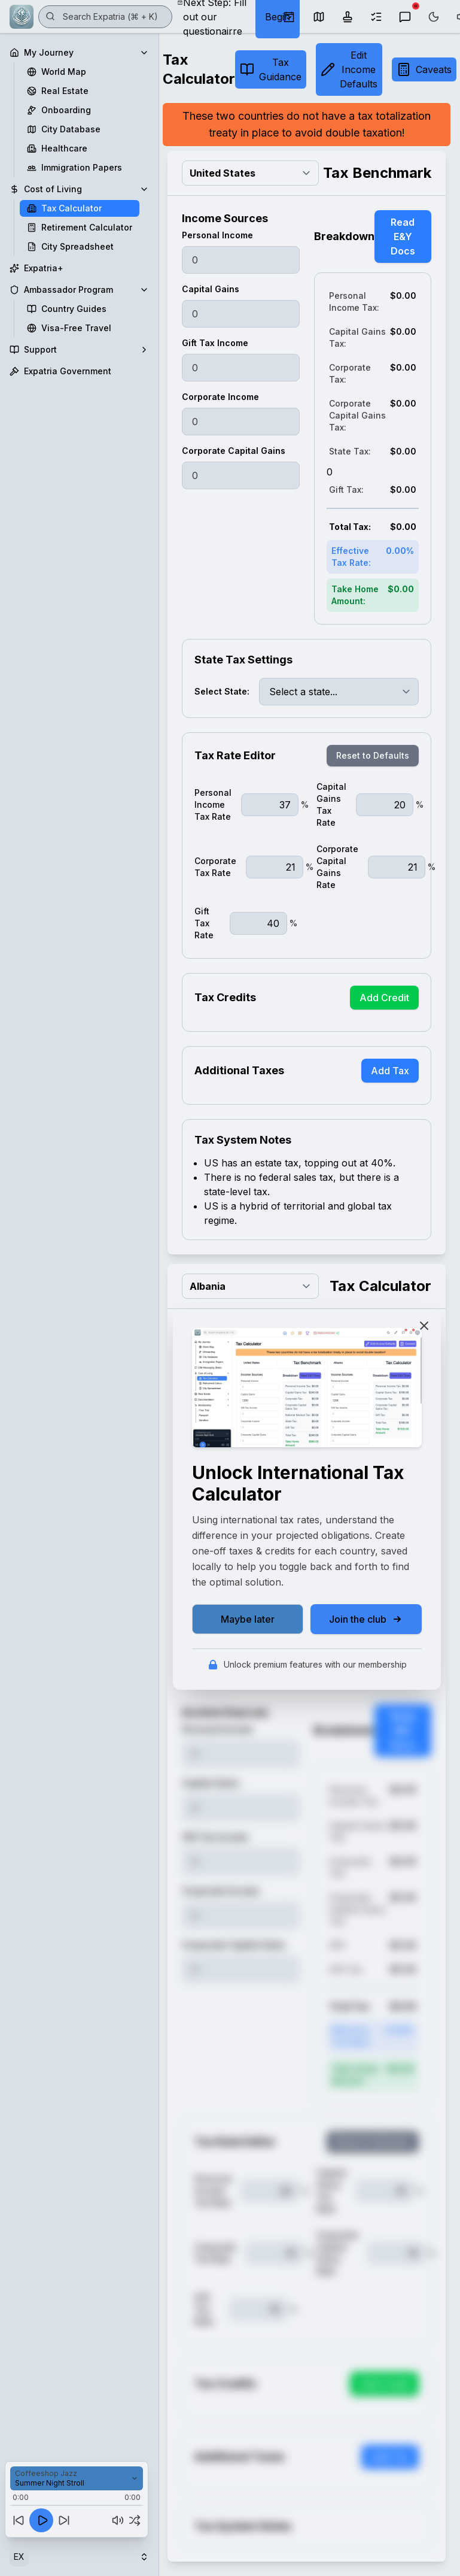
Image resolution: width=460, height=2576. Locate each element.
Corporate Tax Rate (215, 867)
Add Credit (384, 998)
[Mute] (118, 2520)
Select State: (221, 691)
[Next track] (64, 2520)
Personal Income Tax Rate (212, 804)
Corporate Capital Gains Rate (337, 867)
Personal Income (217, 235)
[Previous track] (19, 2520)
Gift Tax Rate (204, 923)
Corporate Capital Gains (233, 451)
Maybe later (248, 1619)
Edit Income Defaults (349, 69)
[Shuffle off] (135, 2520)
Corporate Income (220, 397)
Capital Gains (210, 289)
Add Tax (390, 1071)
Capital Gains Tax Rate (331, 804)
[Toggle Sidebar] (158, 1288)
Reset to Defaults (372, 755)
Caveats (424, 69)
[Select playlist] (76, 2478)
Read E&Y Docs (403, 236)
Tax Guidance (270, 69)
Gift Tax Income (215, 343)
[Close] (424, 1326)
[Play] (41, 2520)
